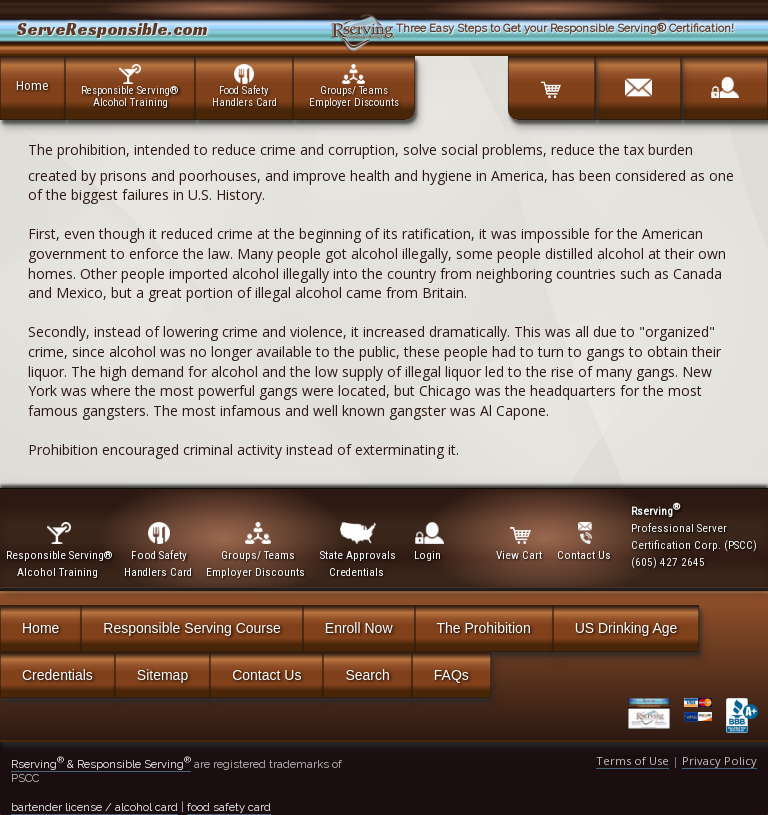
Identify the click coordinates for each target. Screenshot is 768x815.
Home (32, 85)
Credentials (57, 675)
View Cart (520, 542)
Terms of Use (632, 760)
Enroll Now (359, 628)
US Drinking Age (626, 628)
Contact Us (266, 675)
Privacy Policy (719, 760)
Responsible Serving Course (191, 628)
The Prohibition (484, 628)
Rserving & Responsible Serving (101, 764)
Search (367, 675)
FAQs (451, 675)
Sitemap (162, 675)
